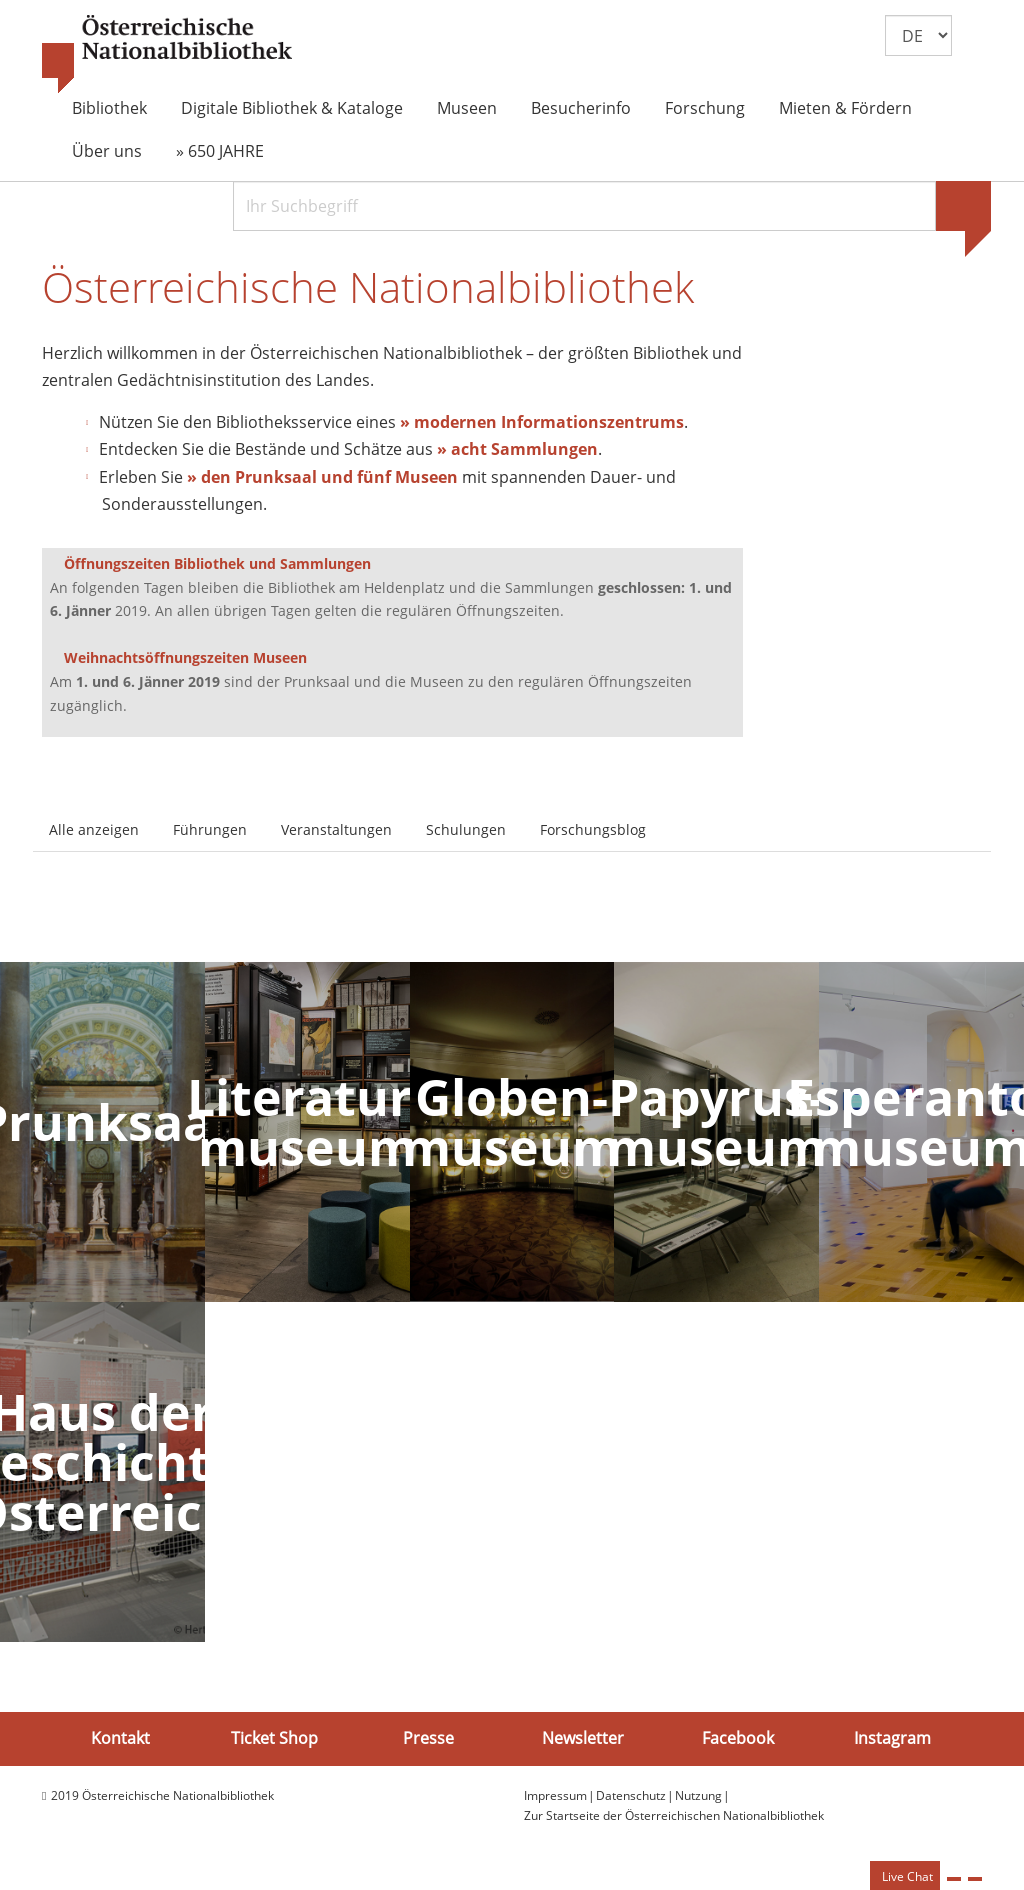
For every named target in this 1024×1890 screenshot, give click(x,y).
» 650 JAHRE (220, 151)
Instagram (892, 1742)
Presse (428, 1742)
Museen (467, 108)
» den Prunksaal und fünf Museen (322, 480)
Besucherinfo (581, 108)
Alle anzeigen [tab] (94, 832)
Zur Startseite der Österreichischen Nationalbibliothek (674, 1819)
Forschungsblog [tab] (593, 832)
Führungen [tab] (210, 832)
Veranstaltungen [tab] (336, 832)
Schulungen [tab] (466, 832)
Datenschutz (631, 1798)
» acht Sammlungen (517, 453)
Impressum (555, 1798)
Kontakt (120, 1742)
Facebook (738, 1742)
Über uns (107, 151)
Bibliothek (109, 108)
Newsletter (583, 1742)
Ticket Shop (274, 1742)
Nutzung (698, 1798)
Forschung (705, 108)
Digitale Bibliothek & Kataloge (292, 108)
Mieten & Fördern (845, 108)
